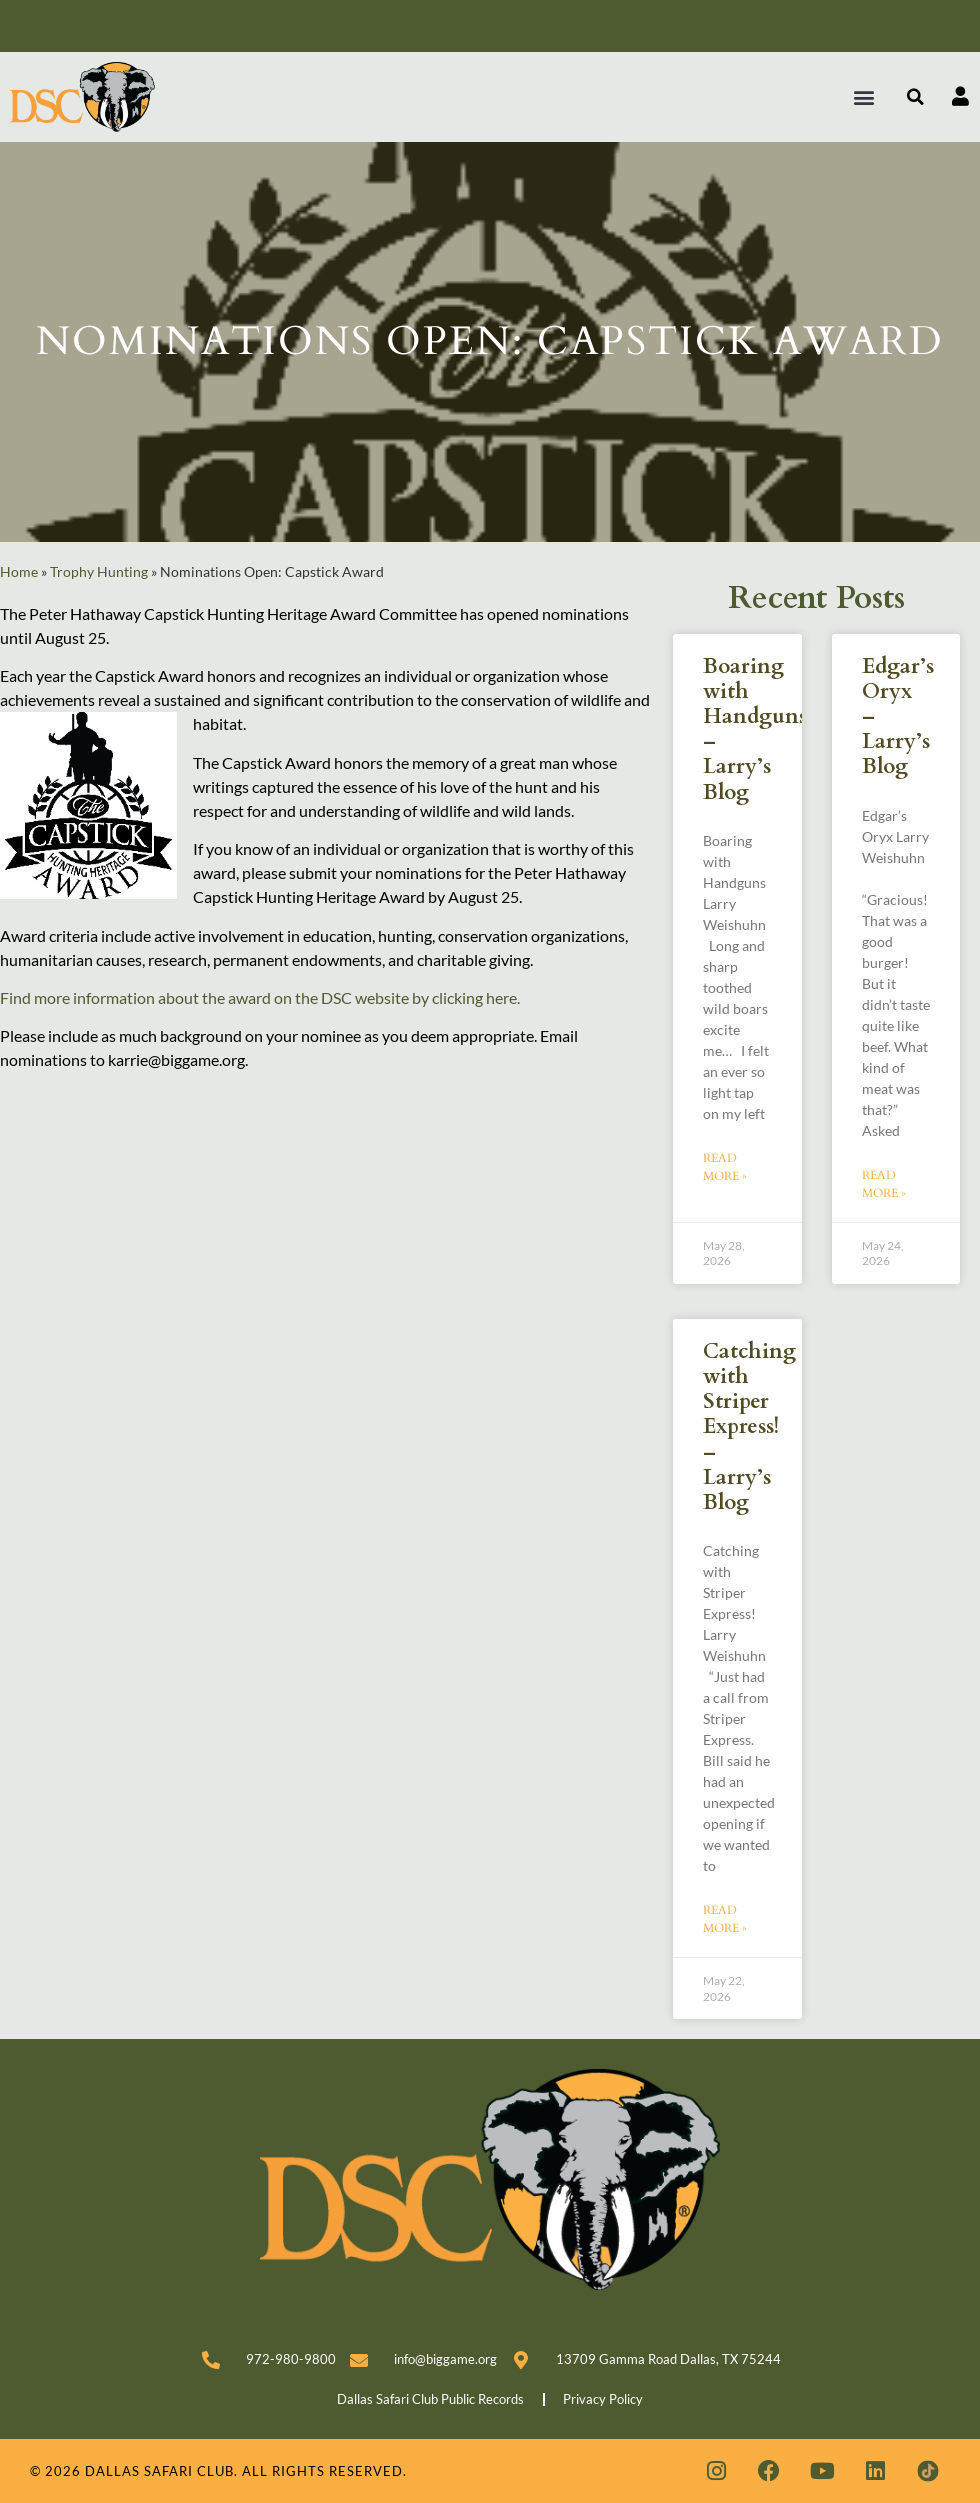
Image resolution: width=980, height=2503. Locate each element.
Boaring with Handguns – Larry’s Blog (755, 729)
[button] (864, 96)
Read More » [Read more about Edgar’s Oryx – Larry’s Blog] (884, 1184)
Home (19, 572)
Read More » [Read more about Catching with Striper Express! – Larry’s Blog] (725, 1919)
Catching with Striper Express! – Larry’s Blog (749, 1427)
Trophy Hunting (99, 572)
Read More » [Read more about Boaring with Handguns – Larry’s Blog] (725, 1167)
